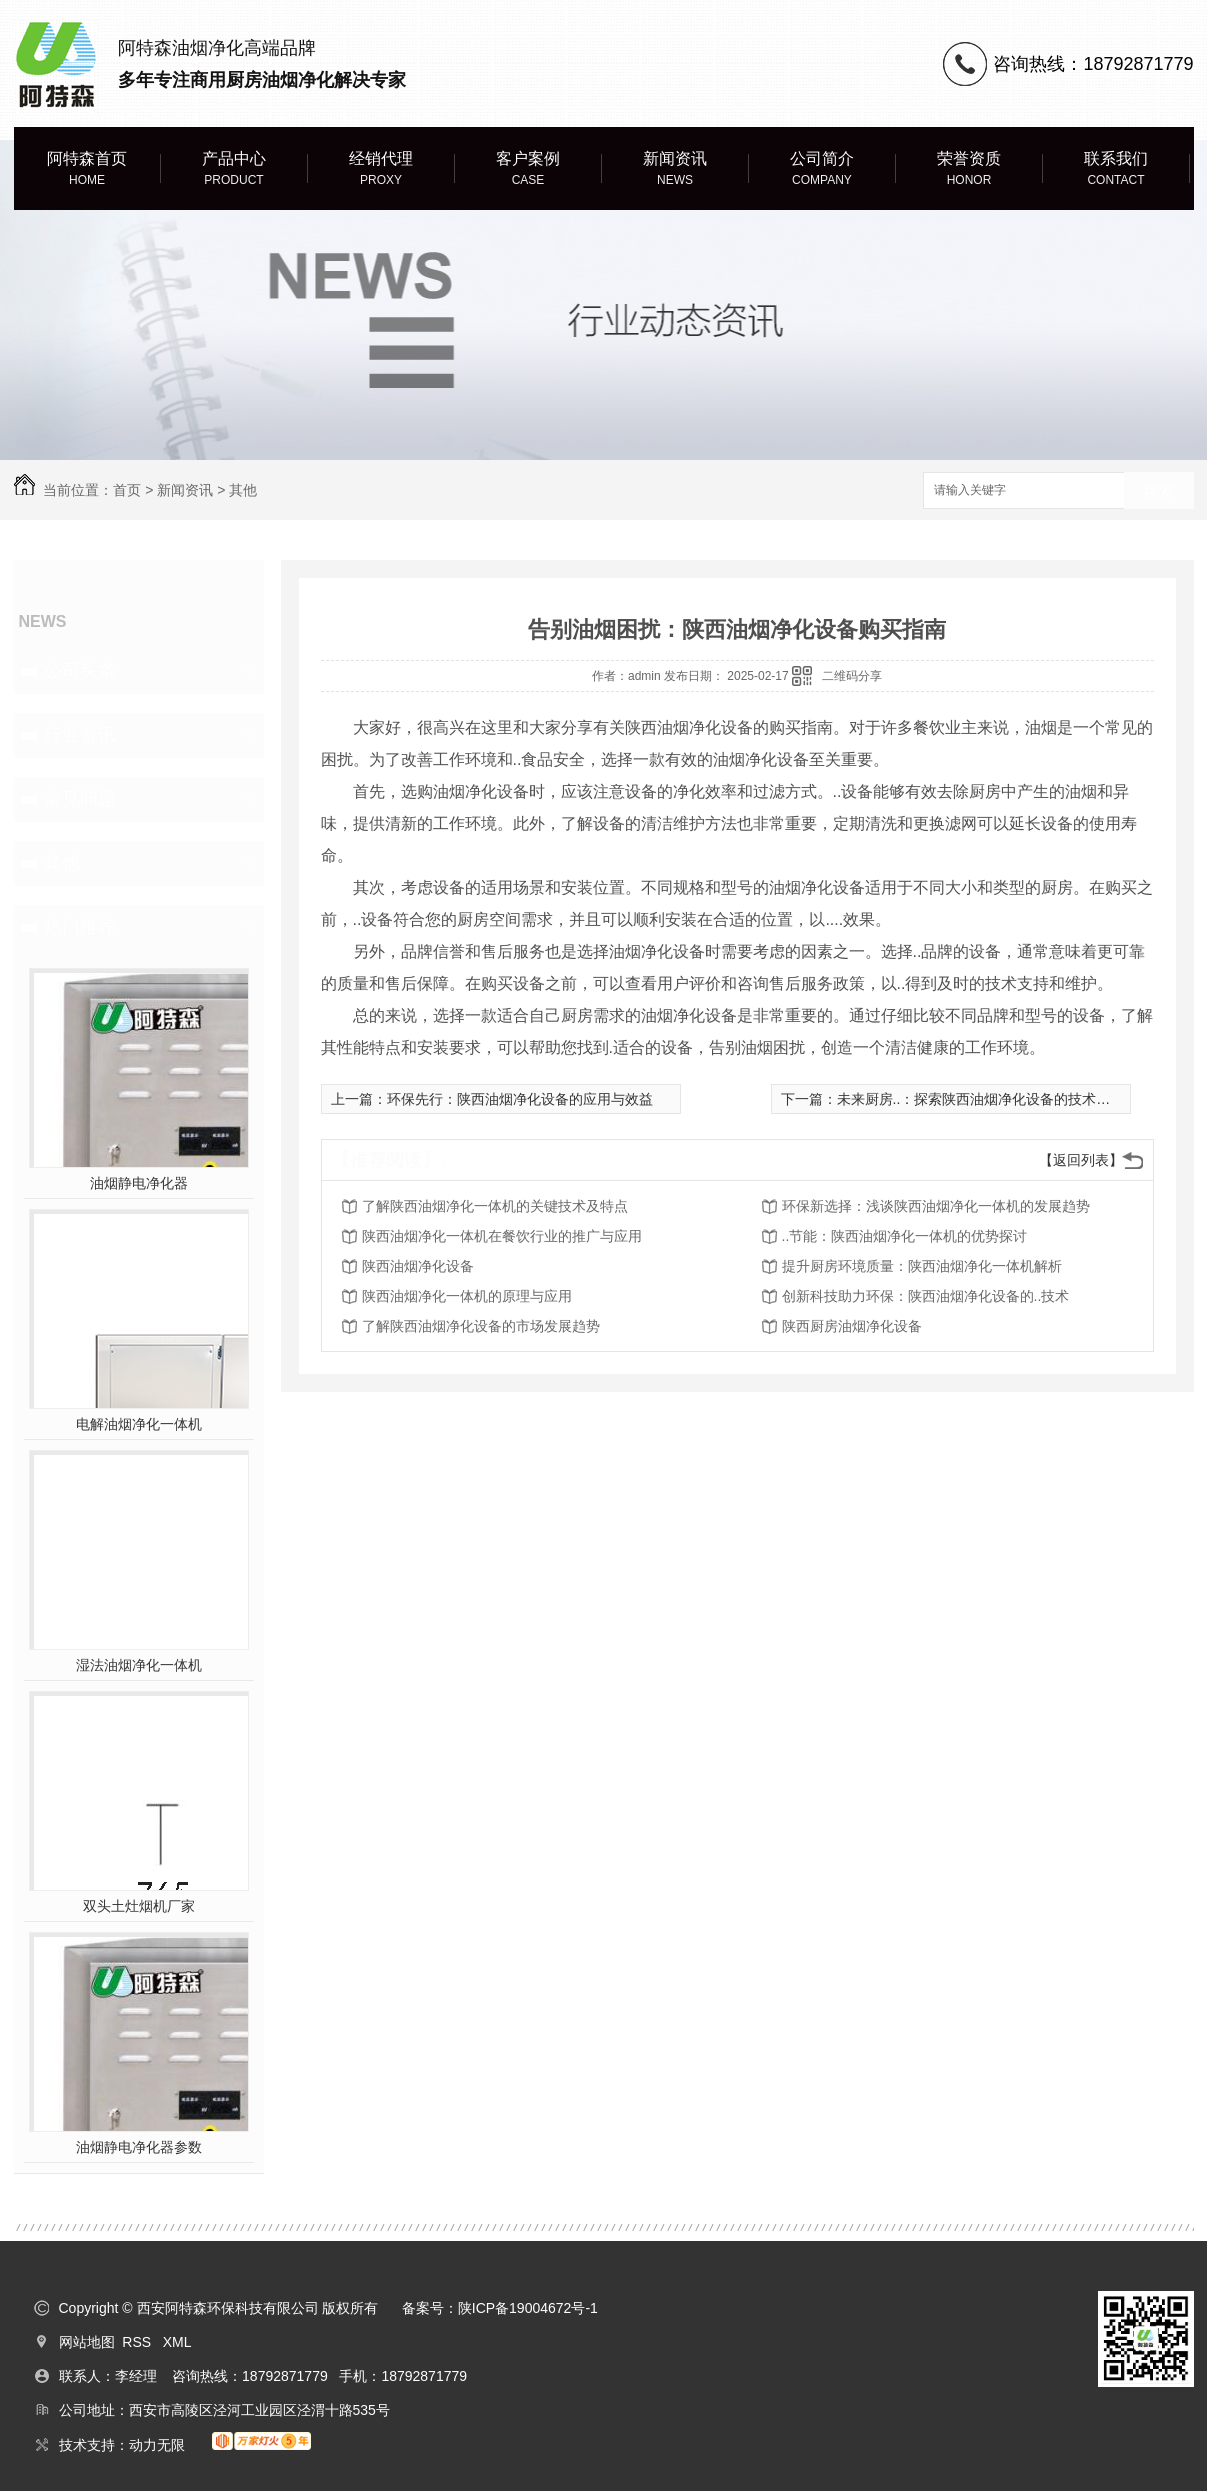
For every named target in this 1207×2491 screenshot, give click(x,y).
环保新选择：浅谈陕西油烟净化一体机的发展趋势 (936, 1206)
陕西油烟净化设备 (418, 1266)
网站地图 (87, 2342)
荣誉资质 (969, 169)
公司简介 (822, 169)
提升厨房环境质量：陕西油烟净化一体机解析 (922, 1266)
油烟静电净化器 (139, 1183)
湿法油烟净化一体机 (139, 1665)
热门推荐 (80, 927)
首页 (127, 490)
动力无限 (157, 2445)
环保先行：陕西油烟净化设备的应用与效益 (520, 1099)
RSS (138, 2342)
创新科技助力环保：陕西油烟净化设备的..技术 (926, 1296)
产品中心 (234, 169)
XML (177, 2342)
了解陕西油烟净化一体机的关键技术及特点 (495, 1206)
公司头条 (80, 671)
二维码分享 (852, 676)
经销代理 (381, 169)
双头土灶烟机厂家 (139, 1906)
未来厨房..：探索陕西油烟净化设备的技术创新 (981, 1099)
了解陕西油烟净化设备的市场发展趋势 (481, 1326)
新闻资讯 (675, 169)
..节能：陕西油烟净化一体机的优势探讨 (905, 1236)
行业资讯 (80, 735)
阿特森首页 (87, 169)
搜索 (1159, 491)
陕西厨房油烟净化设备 (852, 1326)
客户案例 (528, 169)
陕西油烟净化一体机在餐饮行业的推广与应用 (502, 1236)
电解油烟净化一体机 (139, 1424)
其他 (243, 490)
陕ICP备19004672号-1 (528, 2308)
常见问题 (80, 799)
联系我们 (1116, 169)
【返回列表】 (1081, 1160)
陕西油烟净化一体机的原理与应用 (467, 1296)
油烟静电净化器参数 (139, 2147)
